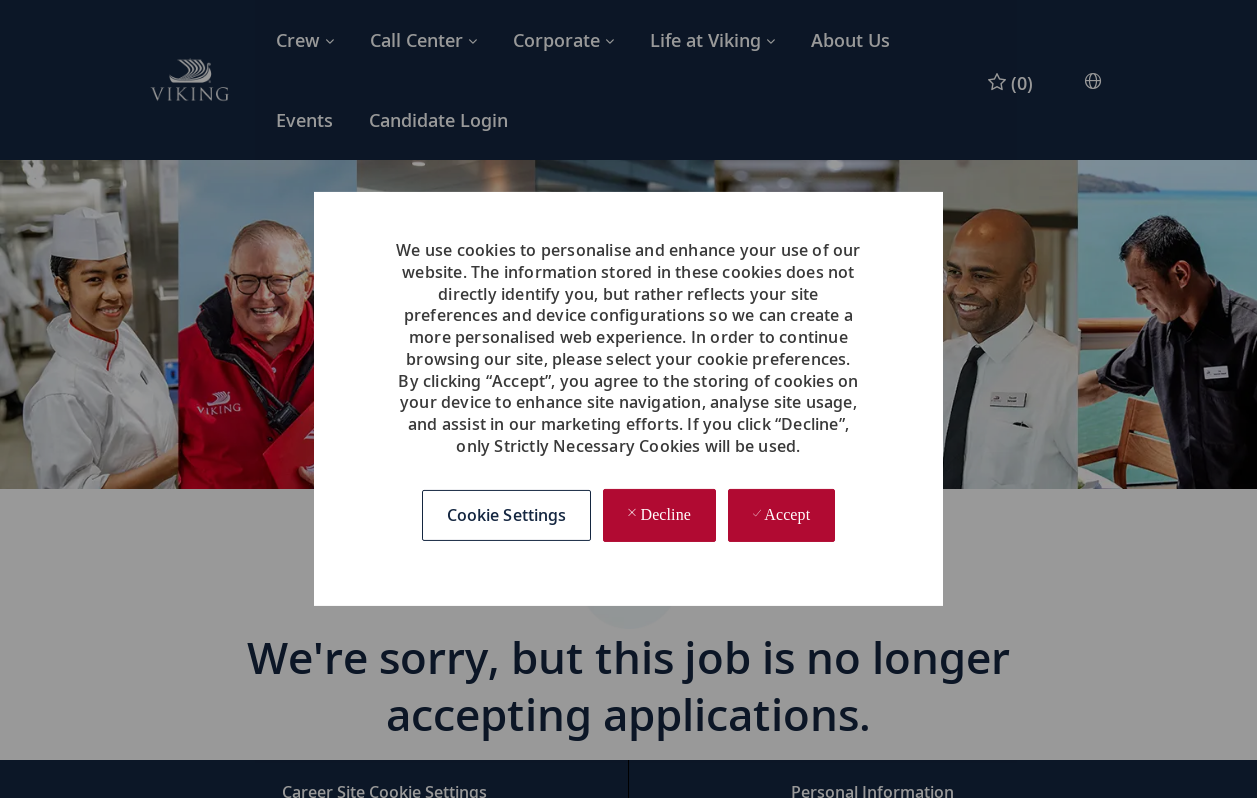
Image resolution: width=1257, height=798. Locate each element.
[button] (507, 515)
